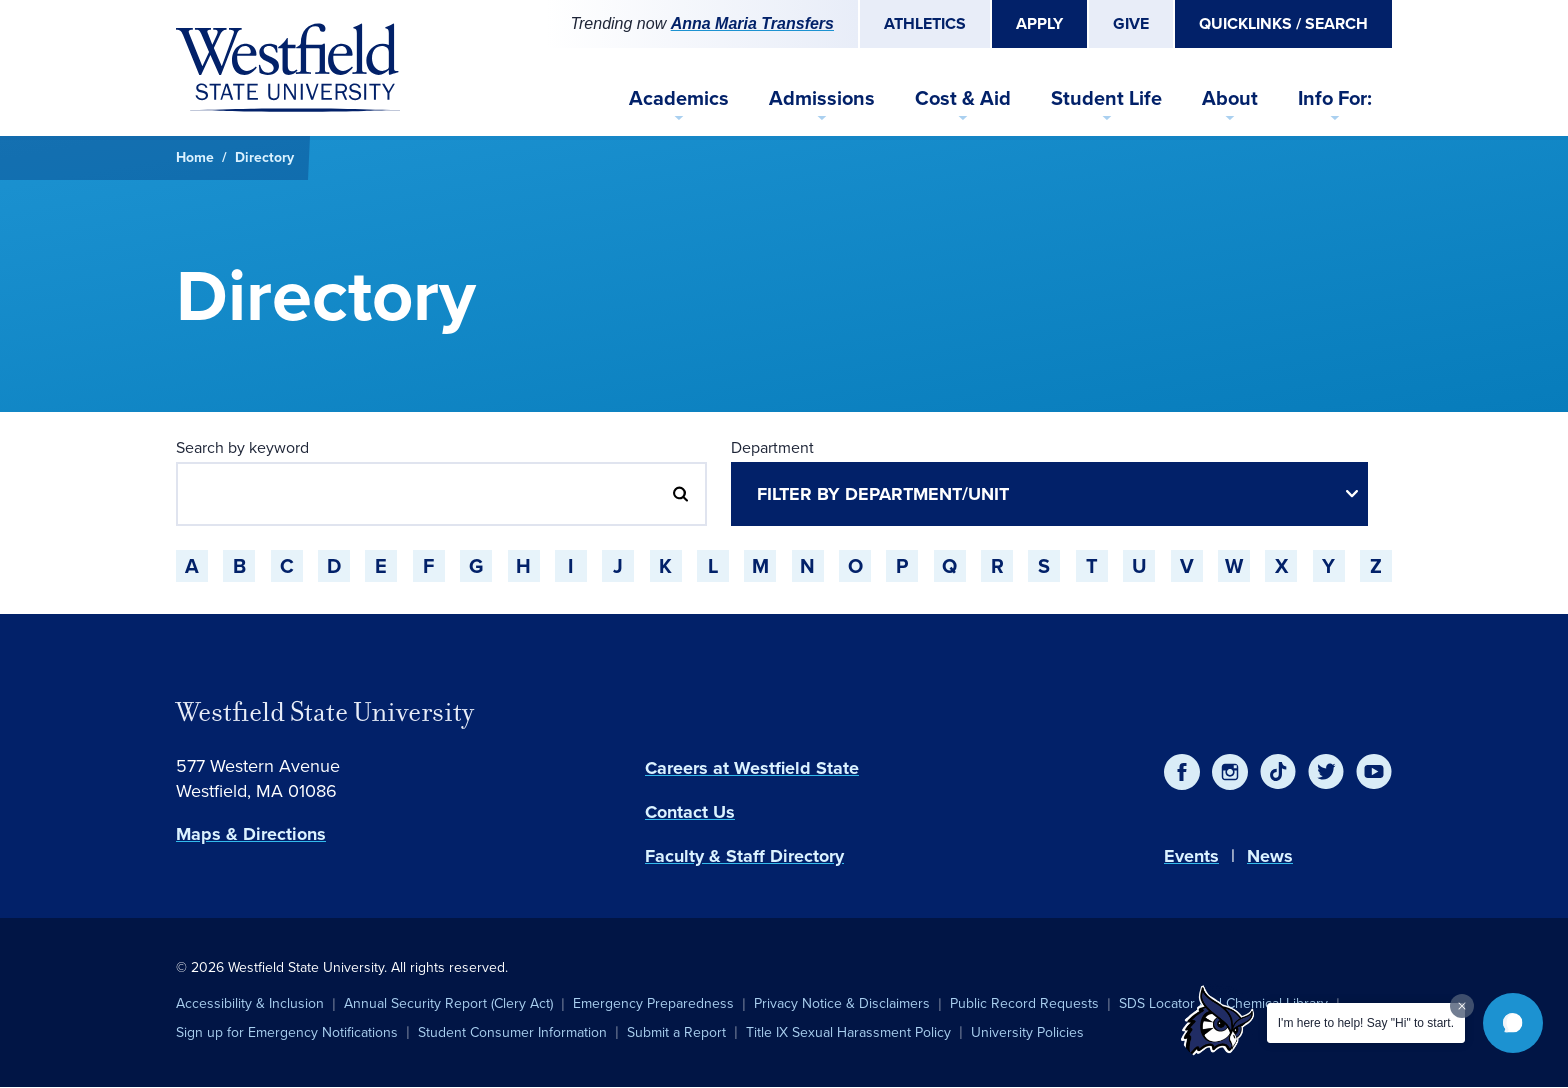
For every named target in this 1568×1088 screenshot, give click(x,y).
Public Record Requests (1024, 1003)
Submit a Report (676, 1032)
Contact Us (690, 812)
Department (772, 447)
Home (195, 157)
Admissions (822, 98)
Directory (264, 157)
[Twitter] (1326, 772)
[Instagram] (1230, 772)
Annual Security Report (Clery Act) (448, 1003)
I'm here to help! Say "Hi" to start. (1366, 1023)
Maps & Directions (251, 834)
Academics (679, 98)
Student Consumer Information (512, 1032)
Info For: (1335, 98)
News (1270, 856)
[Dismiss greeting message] (1462, 1006)
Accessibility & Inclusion (250, 1003)
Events (1191, 856)
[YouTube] (1374, 772)
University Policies (1027, 1032)
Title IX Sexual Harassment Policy (848, 1032)
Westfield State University (325, 712)
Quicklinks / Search (1283, 23)
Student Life (1106, 98)
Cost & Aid (963, 98)
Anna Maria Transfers (752, 23)
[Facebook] (1182, 772)
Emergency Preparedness (653, 1003)
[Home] (288, 68)
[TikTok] (1278, 772)
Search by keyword (242, 447)
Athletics (925, 23)
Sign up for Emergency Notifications (287, 1032)
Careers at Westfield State (752, 768)
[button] (1513, 1023)
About (1230, 98)
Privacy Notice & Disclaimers (842, 1003)
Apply (1039, 23)
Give (1131, 23)
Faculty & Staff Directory (744, 856)
